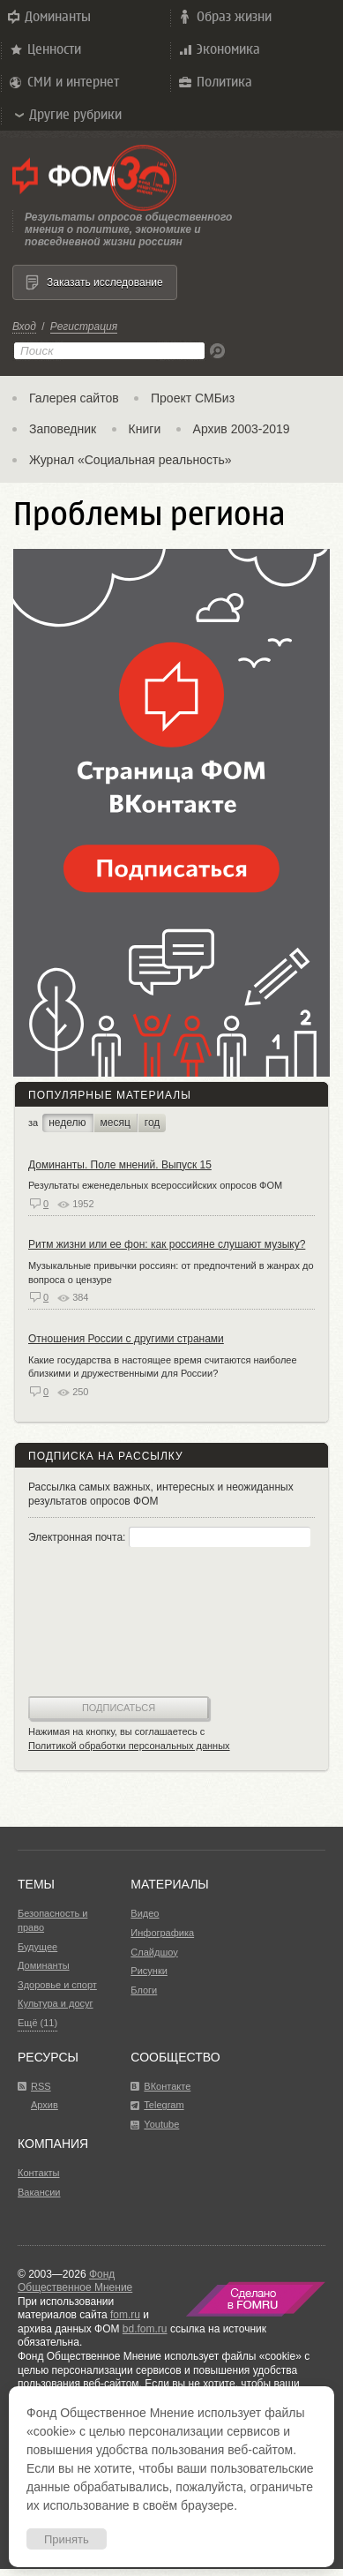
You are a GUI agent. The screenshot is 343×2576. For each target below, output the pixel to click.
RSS (41, 2086)
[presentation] (100, 1623)
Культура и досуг (55, 2003)
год (152, 1122)
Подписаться (118, 1707)
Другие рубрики (67, 114)
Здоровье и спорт (57, 1984)
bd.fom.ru (145, 2329)
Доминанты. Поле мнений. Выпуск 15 (120, 1165)
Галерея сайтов (74, 398)
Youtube (161, 2124)
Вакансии (39, 2192)
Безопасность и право (52, 1920)
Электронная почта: (169, 1537)
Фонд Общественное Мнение (75, 2281)
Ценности (44, 49)
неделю (67, 1122)
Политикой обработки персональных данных (129, 1745)
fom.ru (125, 2315)
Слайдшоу (153, 1952)
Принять (66, 2539)
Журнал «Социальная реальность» (130, 460)
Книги (145, 429)
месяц (115, 1122)
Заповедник (62, 429)
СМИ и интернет (63, 82)
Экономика (218, 49)
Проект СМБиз (193, 398)
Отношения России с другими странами (126, 1339)
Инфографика (162, 1932)
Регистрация (83, 326)
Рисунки (149, 1970)
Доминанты (47, 17)
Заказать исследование (105, 282)
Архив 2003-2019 (241, 429)
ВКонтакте (167, 2086)
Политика (214, 82)
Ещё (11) (37, 2022)
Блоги (143, 1990)
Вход (24, 326)
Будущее (37, 1946)
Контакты (39, 2172)
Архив (44, 2104)
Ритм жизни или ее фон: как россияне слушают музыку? (166, 1244)
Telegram (163, 2104)
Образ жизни (224, 17)
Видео (144, 1913)
